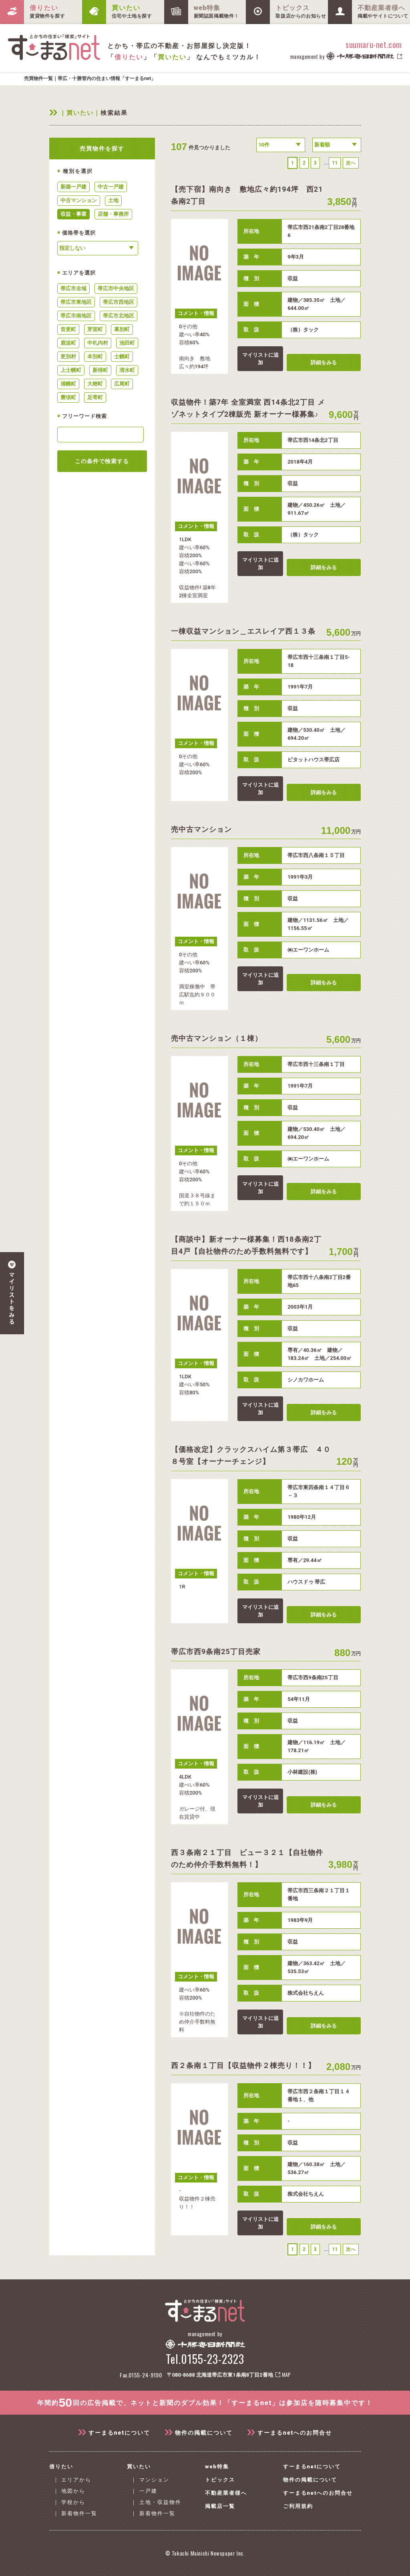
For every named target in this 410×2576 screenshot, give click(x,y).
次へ (351, 163)
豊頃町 (68, 397)
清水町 (127, 370)
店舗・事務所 (113, 214)
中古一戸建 (111, 187)
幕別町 (122, 329)
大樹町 (95, 384)
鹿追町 (68, 343)
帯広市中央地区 (116, 288)
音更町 (68, 329)
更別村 (68, 356)
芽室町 (95, 329)
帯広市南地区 (76, 316)
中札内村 (97, 343)
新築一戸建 (73, 187)
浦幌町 (68, 384)
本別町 (95, 356)
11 (335, 163)
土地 (113, 200)
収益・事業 (73, 214)
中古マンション (78, 200)
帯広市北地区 (118, 316)
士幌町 (122, 356)
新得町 (100, 370)
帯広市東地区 (76, 302)
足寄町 (95, 397)
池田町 (127, 343)
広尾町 (122, 384)
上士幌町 (70, 370)
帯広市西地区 (118, 302)
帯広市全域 (73, 288)
